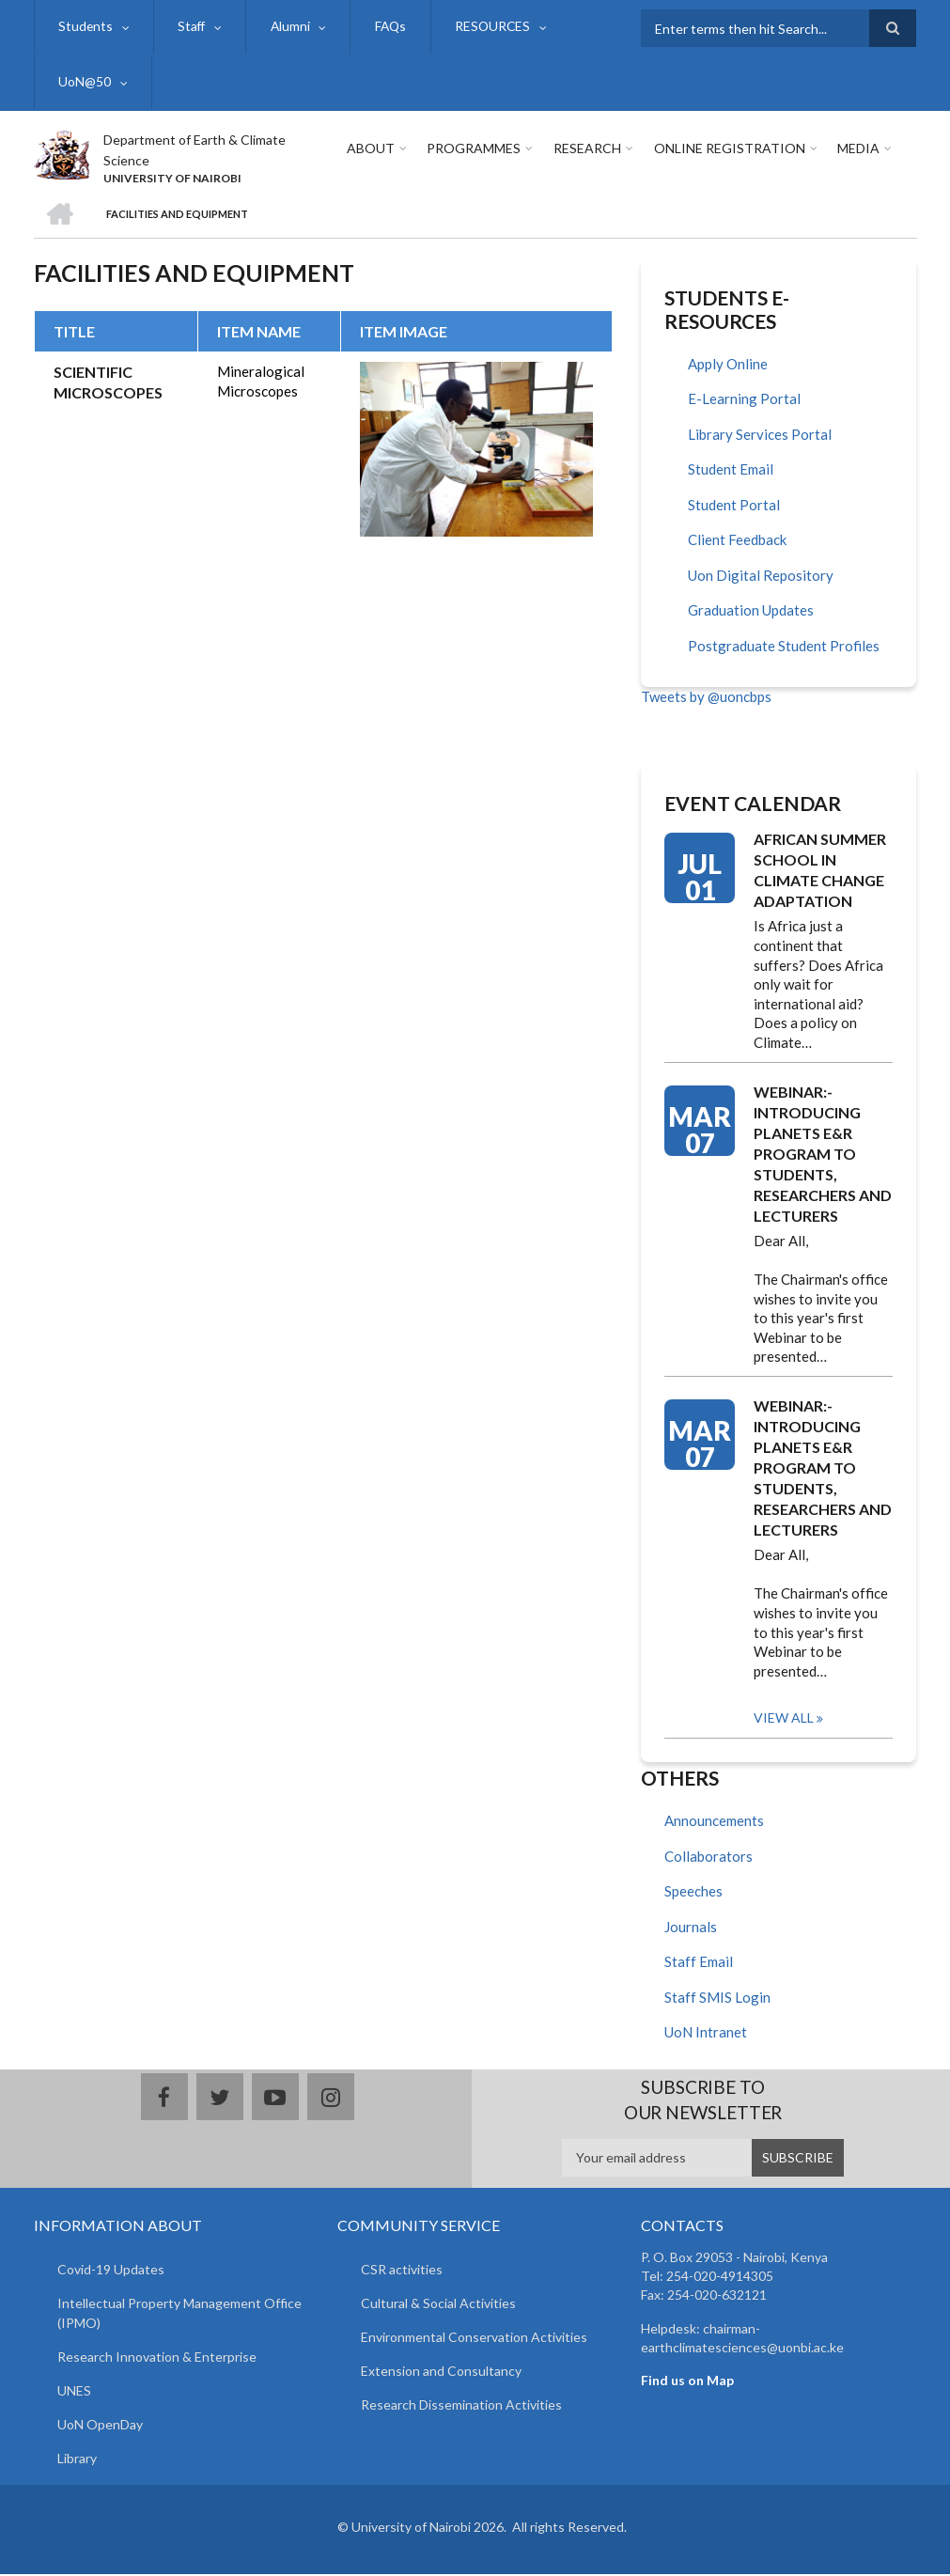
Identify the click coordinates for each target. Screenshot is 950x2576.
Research (586, 150)
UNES (74, 2391)
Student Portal (734, 506)
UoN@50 (84, 83)
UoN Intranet (705, 2033)
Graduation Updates (751, 611)
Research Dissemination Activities (461, 2405)
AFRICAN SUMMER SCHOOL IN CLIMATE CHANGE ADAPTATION (820, 872)
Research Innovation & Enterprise (157, 2357)
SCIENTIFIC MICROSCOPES (108, 383)
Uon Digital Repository (760, 577)
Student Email (730, 470)
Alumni (291, 27)
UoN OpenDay (100, 2425)
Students (86, 27)
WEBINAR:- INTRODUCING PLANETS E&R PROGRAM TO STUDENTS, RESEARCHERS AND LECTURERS (823, 1155)
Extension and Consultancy (441, 2372)
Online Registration (727, 150)
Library (77, 2459)
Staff (192, 27)
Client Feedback (737, 541)
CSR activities (402, 2270)
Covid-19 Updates (110, 2270)
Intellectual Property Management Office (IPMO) (179, 2314)
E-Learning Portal (744, 400)
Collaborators (708, 1857)
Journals (690, 1927)
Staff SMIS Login (717, 1998)
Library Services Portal (760, 436)
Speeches (693, 1892)
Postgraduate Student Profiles (784, 647)
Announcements (714, 1822)
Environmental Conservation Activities (474, 2338)
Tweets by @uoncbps (706, 698)
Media (856, 150)
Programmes (474, 150)
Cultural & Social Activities (438, 2304)
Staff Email (698, 1963)
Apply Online (728, 365)
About (371, 150)
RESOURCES (494, 27)
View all (784, 1719)
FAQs (391, 27)
